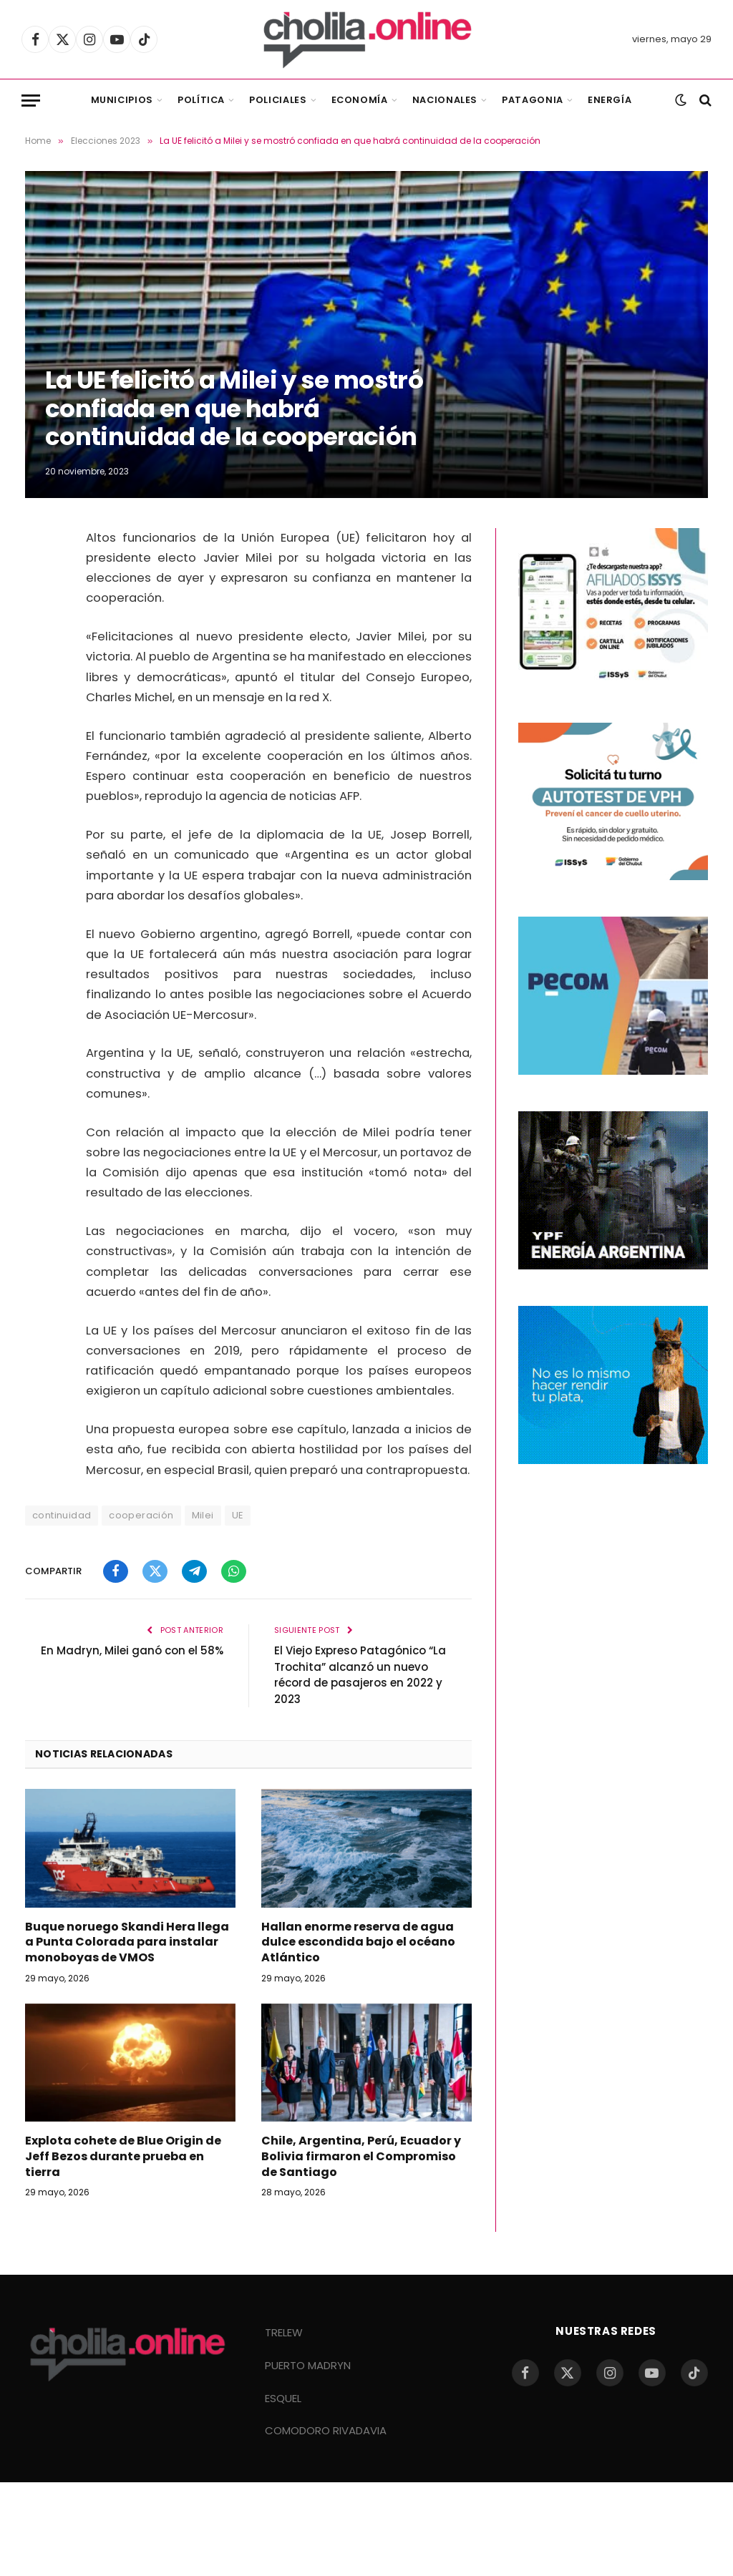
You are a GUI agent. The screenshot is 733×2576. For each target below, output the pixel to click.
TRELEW (284, 2332)
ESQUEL (283, 2398)
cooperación (141, 1515)
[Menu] (30, 100)
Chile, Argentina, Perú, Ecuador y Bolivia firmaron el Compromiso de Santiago (361, 2156)
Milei (203, 1515)
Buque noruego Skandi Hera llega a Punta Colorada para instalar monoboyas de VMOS (127, 1942)
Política (201, 100)
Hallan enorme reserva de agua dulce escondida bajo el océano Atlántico (358, 1942)
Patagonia (532, 100)
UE (238, 1515)
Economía (359, 100)
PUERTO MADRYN (308, 2365)
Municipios (122, 100)
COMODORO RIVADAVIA (326, 2430)
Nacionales (444, 100)
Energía (609, 100)
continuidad (61, 1515)
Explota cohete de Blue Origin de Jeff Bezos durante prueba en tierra (123, 2156)
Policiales (277, 100)
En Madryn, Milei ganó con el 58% (132, 1650)
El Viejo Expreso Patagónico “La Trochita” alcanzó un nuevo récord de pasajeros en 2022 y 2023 (360, 1675)
